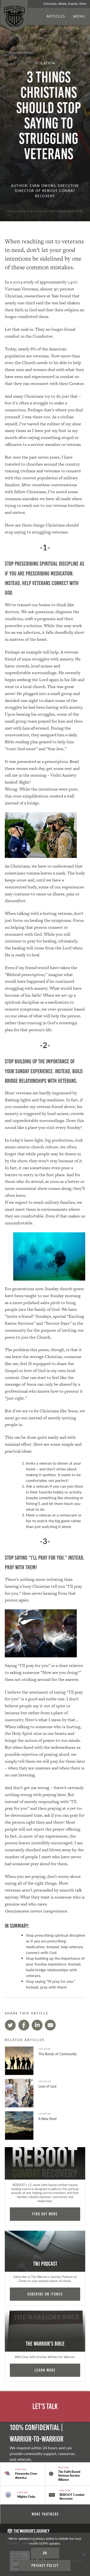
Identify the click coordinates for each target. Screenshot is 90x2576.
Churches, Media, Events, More (64, 4)
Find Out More (45, 2214)
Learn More (45, 2370)
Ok (45, 2553)
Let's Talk (45, 2406)
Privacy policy (45, 2565)
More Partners (45, 2514)
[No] (84, 2554)
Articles (56, 16)
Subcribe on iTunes (45, 2294)
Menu (79, 16)
